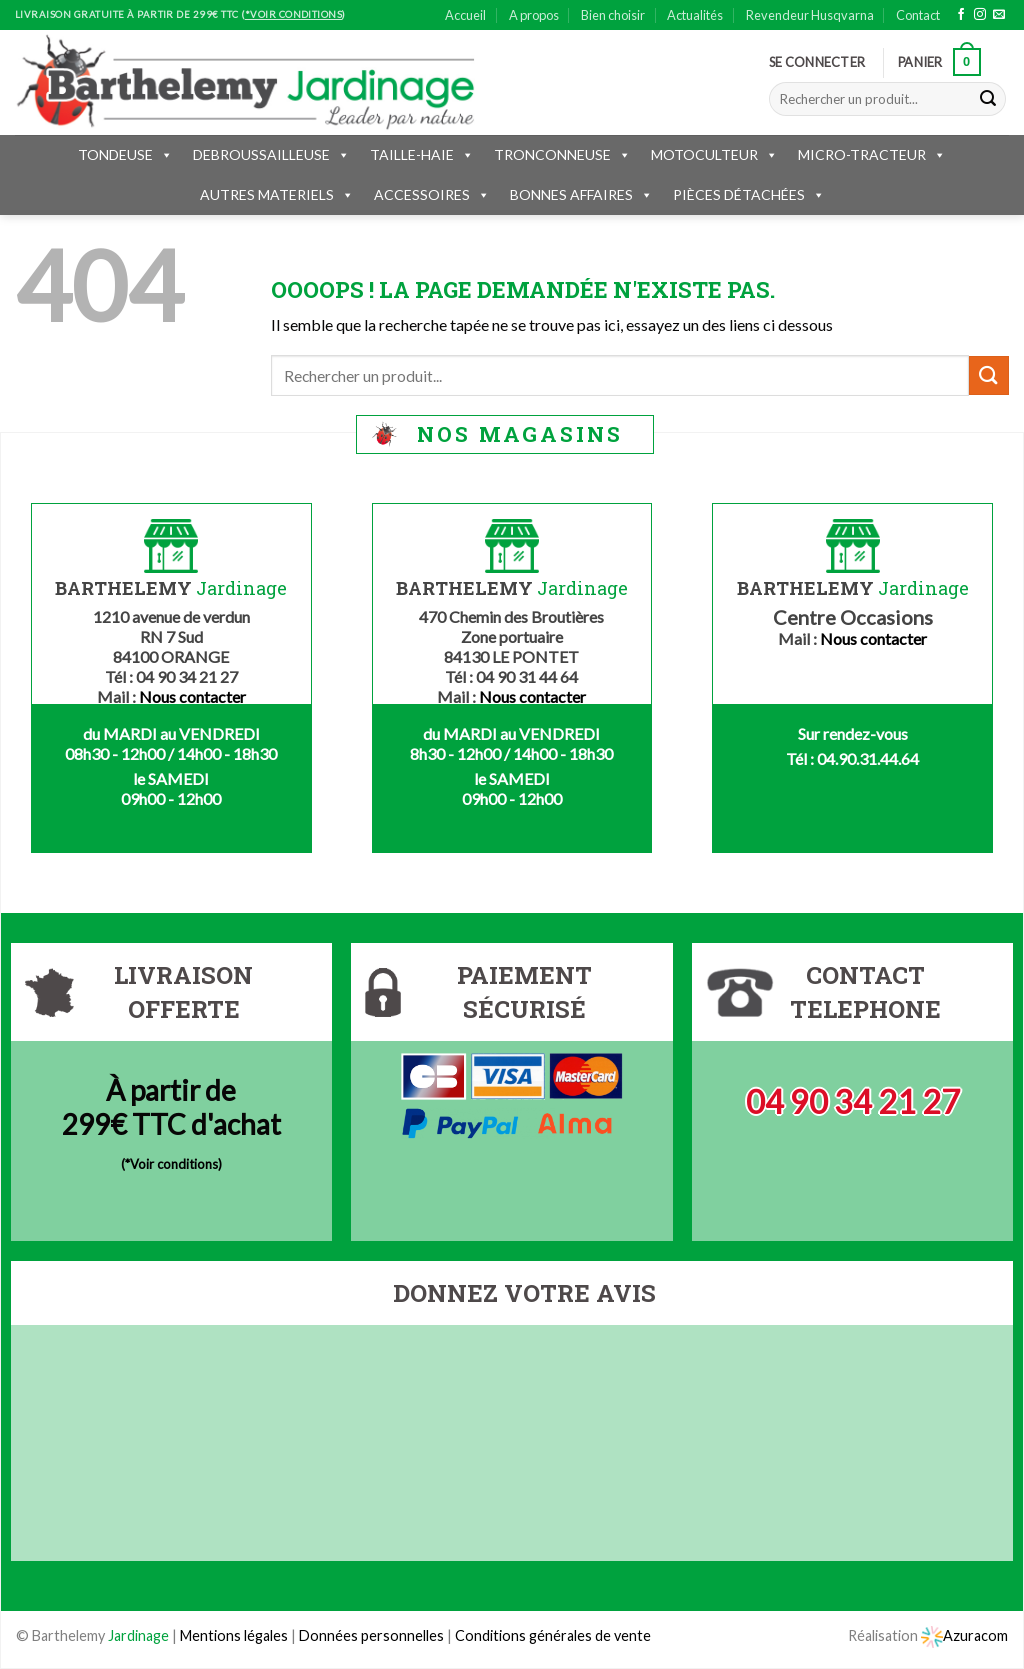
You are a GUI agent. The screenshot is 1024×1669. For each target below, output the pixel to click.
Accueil (465, 15)
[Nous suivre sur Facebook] (961, 15)
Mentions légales (234, 1635)
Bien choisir (613, 15)
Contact (918, 15)
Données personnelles (373, 1635)
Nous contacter (192, 696)
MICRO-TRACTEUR (872, 154)
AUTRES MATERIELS (277, 194)
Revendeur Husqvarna (810, 15)
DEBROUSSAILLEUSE (271, 154)
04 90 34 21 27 (853, 1101)
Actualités (695, 15)
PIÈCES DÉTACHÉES (749, 194)
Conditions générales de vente (553, 1635)
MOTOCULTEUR (714, 154)
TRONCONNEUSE (562, 154)
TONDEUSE (125, 154)
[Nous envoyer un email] (999, 15)
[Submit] (988, 99)
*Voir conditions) (173, 1164)
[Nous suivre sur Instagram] (980, 15)
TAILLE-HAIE (422, 154)
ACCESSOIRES (432, 194)
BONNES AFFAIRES (581, 194)
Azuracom (964, 1635)
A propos (534, 15)
